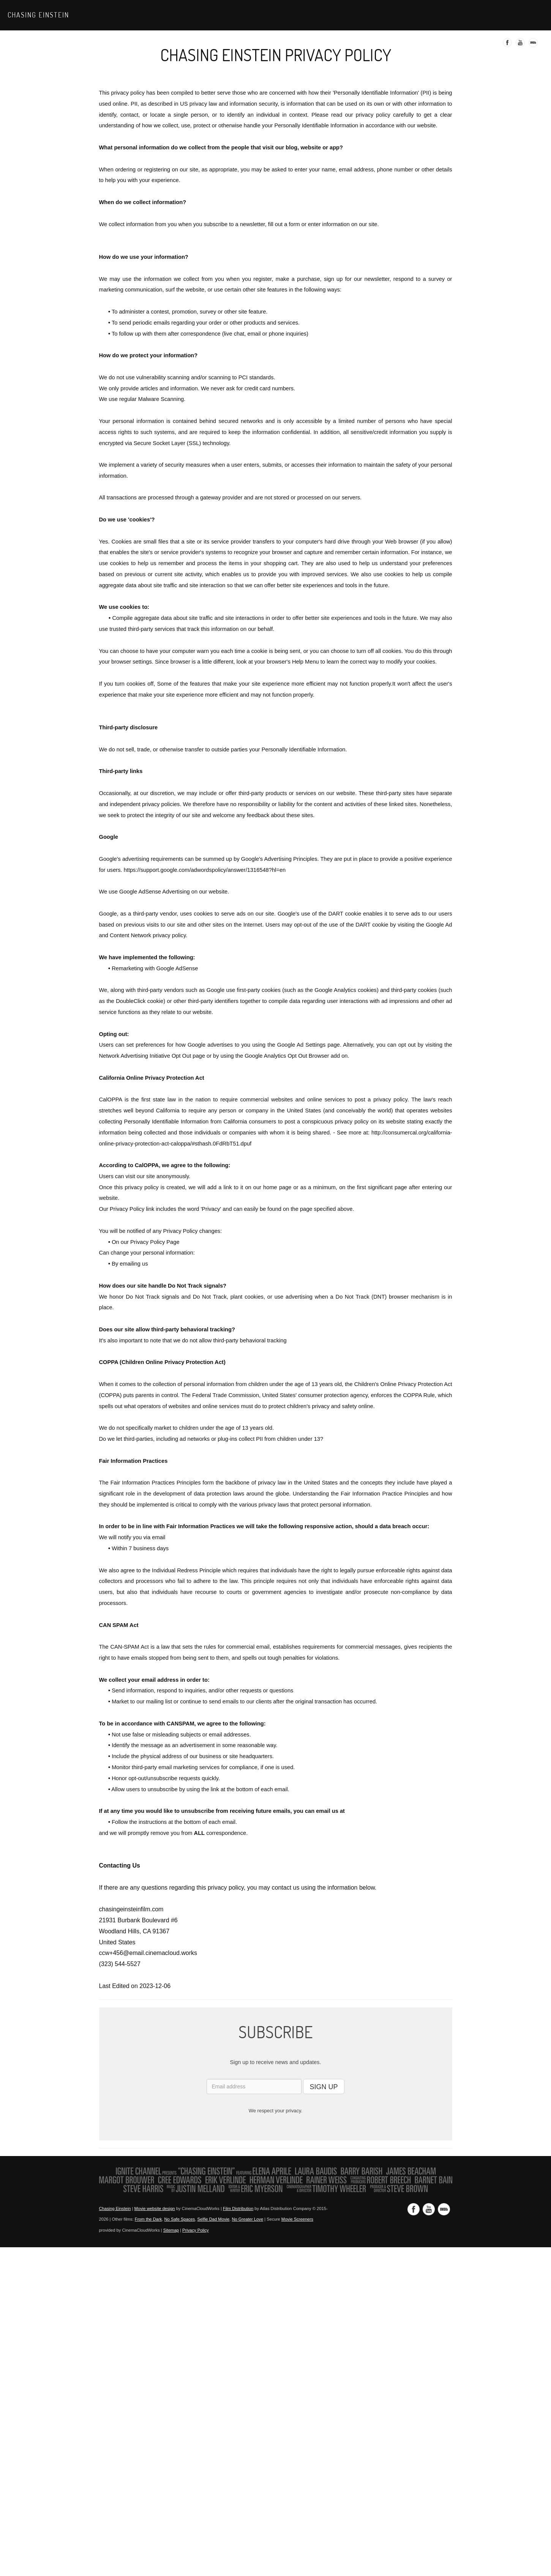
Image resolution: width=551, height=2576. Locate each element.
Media (476, 15)
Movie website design (154, 2208)
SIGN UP (323, 2087)
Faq (499, 15)
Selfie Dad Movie (213, 2219)
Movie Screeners (297, 2219)
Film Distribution (238, 2208)
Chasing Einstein (38, 15)
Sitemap (171, 2230)
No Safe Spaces (179, 2219)
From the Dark (148, 2219)
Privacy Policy (195, 2230)
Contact (524, 15)
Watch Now (386, 15)
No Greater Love (247, 2219)
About (450, 15)
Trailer (422, 15)
